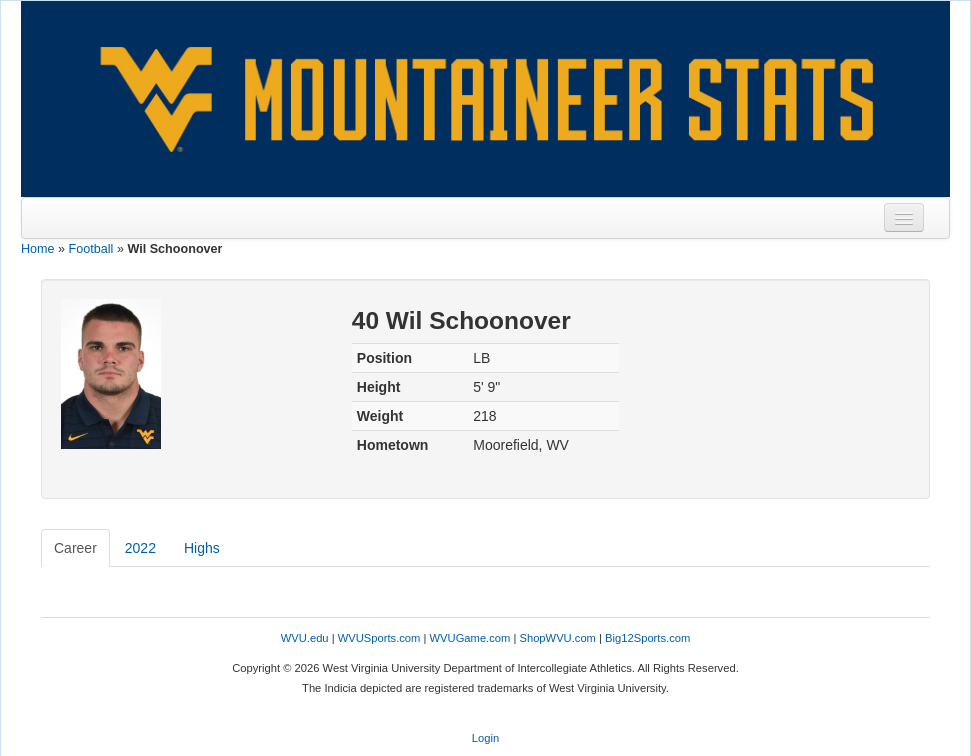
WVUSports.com (379, 638)
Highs (202, 548)
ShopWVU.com (557, 638)
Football (91, 249)
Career (75, 548)
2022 (140, 548)
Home (38, 249)
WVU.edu (305, 638)
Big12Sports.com (647, 638)
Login (485, 738)
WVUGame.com (470, 638)
